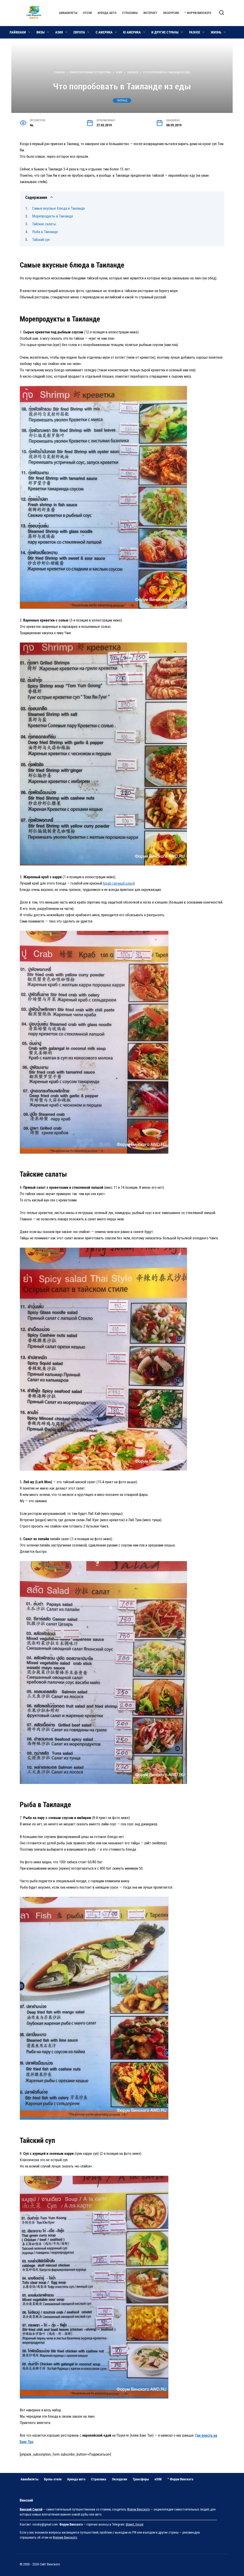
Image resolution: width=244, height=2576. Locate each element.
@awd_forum (134, 2524)
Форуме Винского (65, 2537)
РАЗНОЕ (194, 32)
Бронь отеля (53, 2479)
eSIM (158, 2479)
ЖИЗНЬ (216, 32)
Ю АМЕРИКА (132, 32)
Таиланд (122, 100)
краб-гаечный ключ (119, 883)
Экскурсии (171, 13)
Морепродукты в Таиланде (52, 216)
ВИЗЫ (40, 32)
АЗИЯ (59, 32)
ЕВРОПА (79, 32)
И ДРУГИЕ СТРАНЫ (165, 32)
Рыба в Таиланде (45, 232)
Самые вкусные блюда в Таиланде (58, 208)
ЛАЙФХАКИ (17, 32)
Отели (87, 13)
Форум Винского (138, 2509)
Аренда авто (106, 13)
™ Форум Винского (197, 13)
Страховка (130, 13)
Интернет (150, 13)
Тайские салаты (44, 224)
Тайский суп (41, 239)
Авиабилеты (68, 13)
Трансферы (141, 2479)
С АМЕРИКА (104, 32)
